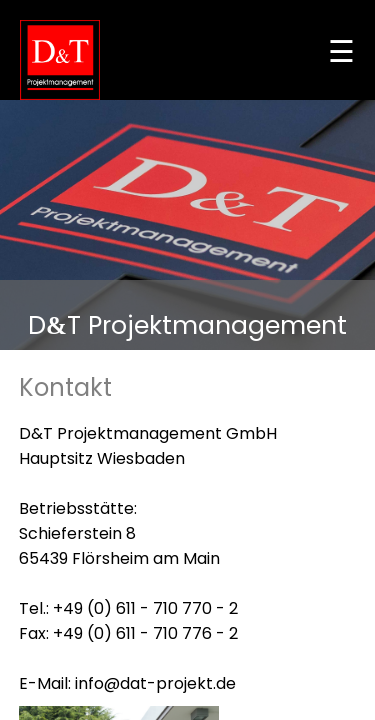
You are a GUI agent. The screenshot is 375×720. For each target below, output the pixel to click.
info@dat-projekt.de (155, 683)
